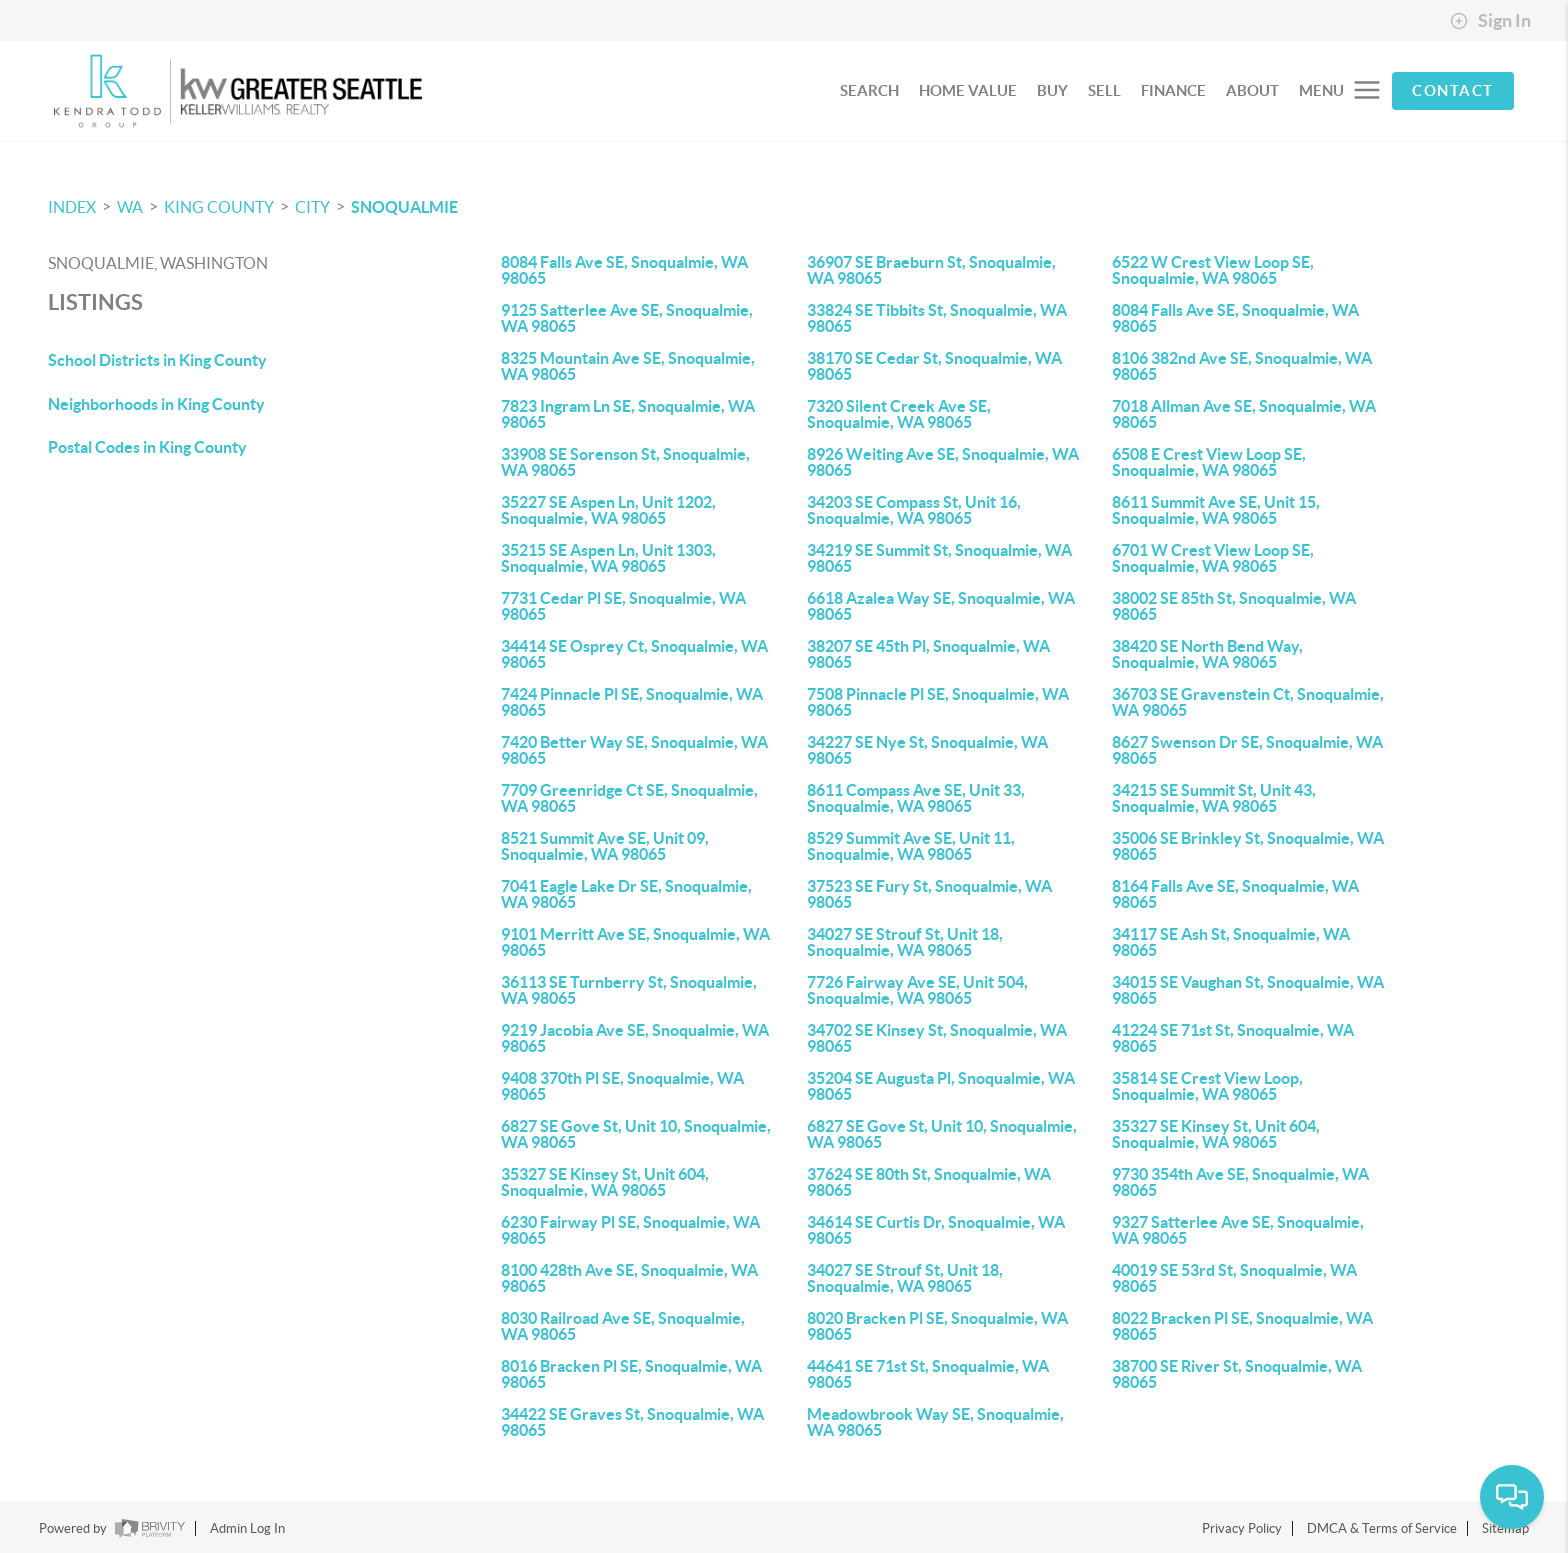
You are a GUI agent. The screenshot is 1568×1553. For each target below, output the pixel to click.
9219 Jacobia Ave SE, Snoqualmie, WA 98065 (635, 1038)
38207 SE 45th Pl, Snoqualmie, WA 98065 (928, 654)
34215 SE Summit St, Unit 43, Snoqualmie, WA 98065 (1214, 798)
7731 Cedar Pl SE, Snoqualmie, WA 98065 (623, 606)
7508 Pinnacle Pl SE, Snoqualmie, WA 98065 (938, 702)
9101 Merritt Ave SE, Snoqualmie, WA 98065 (635, 942)
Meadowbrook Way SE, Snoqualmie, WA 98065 (935, 1422)
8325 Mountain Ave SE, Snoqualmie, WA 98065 (628, 366)
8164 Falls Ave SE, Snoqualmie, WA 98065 (1235, 894)
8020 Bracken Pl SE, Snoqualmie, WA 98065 (937, 1326)
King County (219, 207)
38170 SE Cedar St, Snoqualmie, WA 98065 (934, 366)
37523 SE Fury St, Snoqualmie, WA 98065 (929, 894)
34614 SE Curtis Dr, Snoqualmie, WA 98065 (936, 1230)
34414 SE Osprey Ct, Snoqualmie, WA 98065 (634, 654)
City (312, 207)
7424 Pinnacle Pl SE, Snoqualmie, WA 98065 (632, 702)
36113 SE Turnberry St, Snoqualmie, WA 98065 (629, 990)
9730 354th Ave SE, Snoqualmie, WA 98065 (1240, 1182)
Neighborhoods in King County (156, 404)
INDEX (72, 207)
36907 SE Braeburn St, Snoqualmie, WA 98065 (931, 270)
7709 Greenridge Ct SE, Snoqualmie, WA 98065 (629, 798)
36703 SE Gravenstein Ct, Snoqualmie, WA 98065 (1248, 702)
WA (130, 207)
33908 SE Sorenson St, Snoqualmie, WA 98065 (625, 462)
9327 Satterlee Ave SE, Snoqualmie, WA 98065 (1238, 1230)
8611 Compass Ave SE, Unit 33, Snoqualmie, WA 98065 (916, 798)
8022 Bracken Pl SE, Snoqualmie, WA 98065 (1242, 1326)
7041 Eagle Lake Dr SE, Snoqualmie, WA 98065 (626, 894)
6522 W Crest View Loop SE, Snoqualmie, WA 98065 (1213, 270)
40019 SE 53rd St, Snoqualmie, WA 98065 (1234, 1278)
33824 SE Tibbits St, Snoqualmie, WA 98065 (937, 318)
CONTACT (1453, 90)
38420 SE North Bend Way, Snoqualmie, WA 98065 (1207, 654)
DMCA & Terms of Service (1382, 1528)
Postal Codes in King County (147, 447)
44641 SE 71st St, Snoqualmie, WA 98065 (928, 1374)
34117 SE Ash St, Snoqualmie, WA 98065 (1231, 942)
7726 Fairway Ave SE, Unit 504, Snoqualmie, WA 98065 (917, 990)
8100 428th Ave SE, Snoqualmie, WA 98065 (629, 1278)
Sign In (1490, 21)
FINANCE (1173, 90)
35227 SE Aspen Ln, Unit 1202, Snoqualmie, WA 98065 (608, 510)
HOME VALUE (968, 90)
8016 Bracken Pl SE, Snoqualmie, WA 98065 (631, 1374)
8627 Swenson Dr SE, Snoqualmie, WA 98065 (1247, 750)
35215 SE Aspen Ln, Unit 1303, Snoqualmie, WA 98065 (608, 558)
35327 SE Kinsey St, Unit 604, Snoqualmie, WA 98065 (1216, 1134)
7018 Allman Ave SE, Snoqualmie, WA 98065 (1244, 414)
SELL (1104, 90)
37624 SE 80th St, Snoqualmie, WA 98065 (929, 1182)
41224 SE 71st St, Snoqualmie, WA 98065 (1233, 1038)
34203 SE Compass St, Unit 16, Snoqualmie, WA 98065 (914, 510)
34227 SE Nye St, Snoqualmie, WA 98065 (927, 750)
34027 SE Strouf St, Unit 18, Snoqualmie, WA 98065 (905, 942)
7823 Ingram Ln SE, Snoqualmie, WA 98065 (628, 414)
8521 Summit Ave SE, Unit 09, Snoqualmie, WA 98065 (605, 846)
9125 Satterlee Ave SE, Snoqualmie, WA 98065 (627, 318)
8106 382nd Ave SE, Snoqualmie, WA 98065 (1242, 366)
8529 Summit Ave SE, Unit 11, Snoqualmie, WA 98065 (911, 846)
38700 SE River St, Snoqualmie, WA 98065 (1237, 1374)
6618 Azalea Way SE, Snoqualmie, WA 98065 (941, 606)
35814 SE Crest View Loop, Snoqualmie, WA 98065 (1207, 1086)
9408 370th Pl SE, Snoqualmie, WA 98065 (622, 1086)
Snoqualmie (404, 207)
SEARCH (869, 90)
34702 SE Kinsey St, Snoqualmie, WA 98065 (937, 1038)
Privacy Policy (1242, 1528)
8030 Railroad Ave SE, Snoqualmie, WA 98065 (623, 1326)
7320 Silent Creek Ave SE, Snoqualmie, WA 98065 (899, 414)
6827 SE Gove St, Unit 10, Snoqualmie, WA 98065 (636, 1134)
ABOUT (1252, 90)
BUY (1052, 90)
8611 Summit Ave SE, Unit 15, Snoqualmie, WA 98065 (1216, 510)
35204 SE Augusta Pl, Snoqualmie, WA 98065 (941, 1086)
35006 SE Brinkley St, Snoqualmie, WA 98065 (1248, 846)
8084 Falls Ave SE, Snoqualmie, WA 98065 (624, 270)
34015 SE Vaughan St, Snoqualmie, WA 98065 (1248, 990)
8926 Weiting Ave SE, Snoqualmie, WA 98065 (943, 462)
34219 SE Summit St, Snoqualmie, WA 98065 (939, 558)
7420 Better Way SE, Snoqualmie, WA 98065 (634, 750)
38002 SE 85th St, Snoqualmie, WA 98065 (1234, 606)
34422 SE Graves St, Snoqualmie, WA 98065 (632, 1422)
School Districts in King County (157, 360)
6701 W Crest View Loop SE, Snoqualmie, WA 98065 (1213, 558)
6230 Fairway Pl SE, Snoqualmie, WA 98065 (630, 1230)
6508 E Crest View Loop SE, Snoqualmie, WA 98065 (1209, 462)
